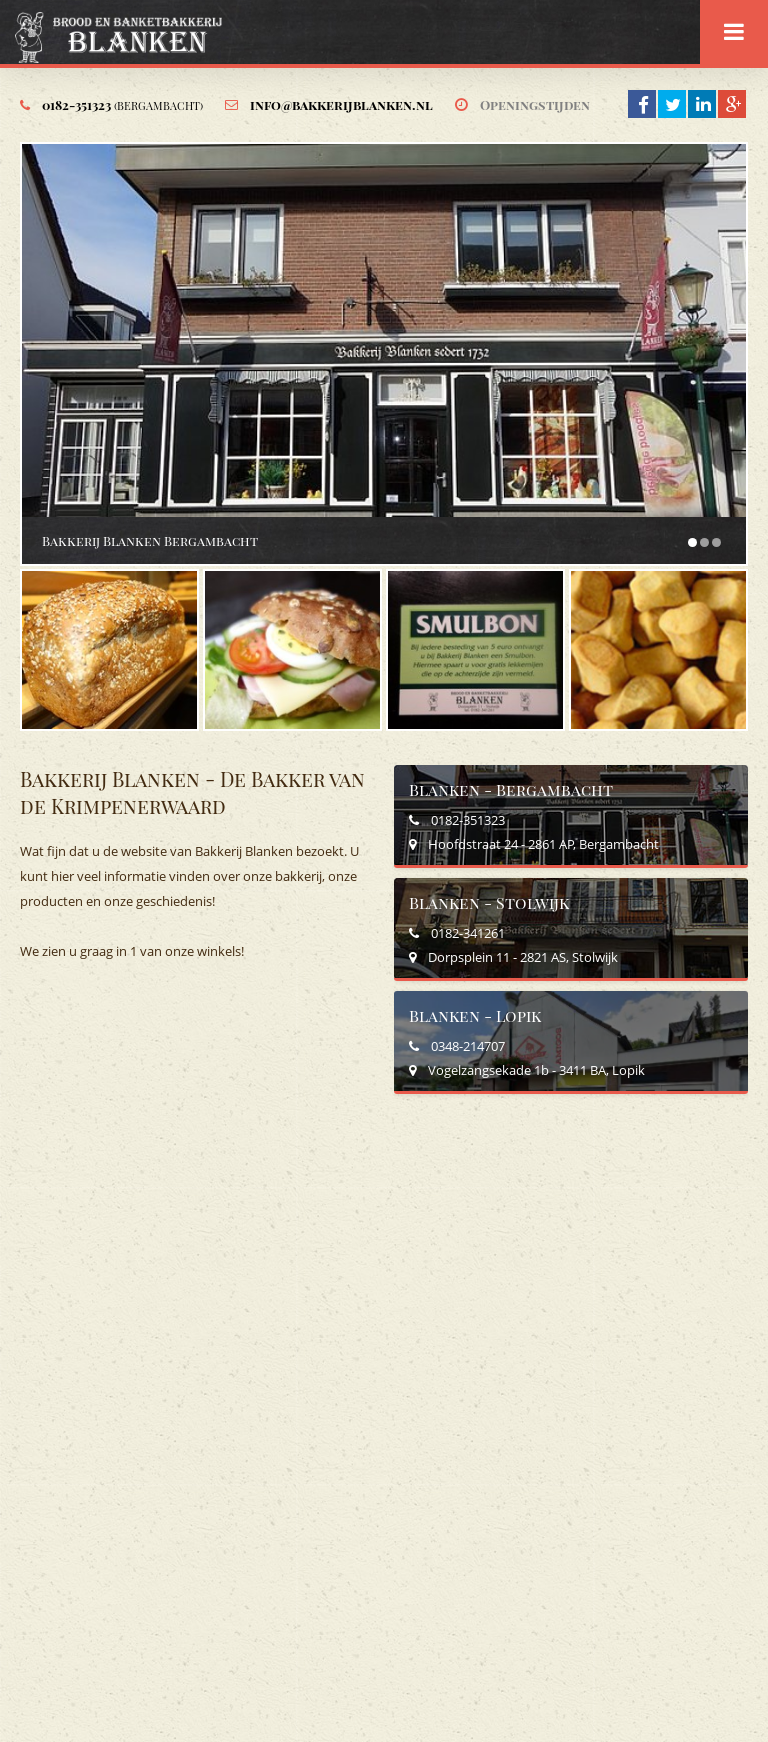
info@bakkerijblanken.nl (341, 104)
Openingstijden (535, 104)
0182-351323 (122, 104)
